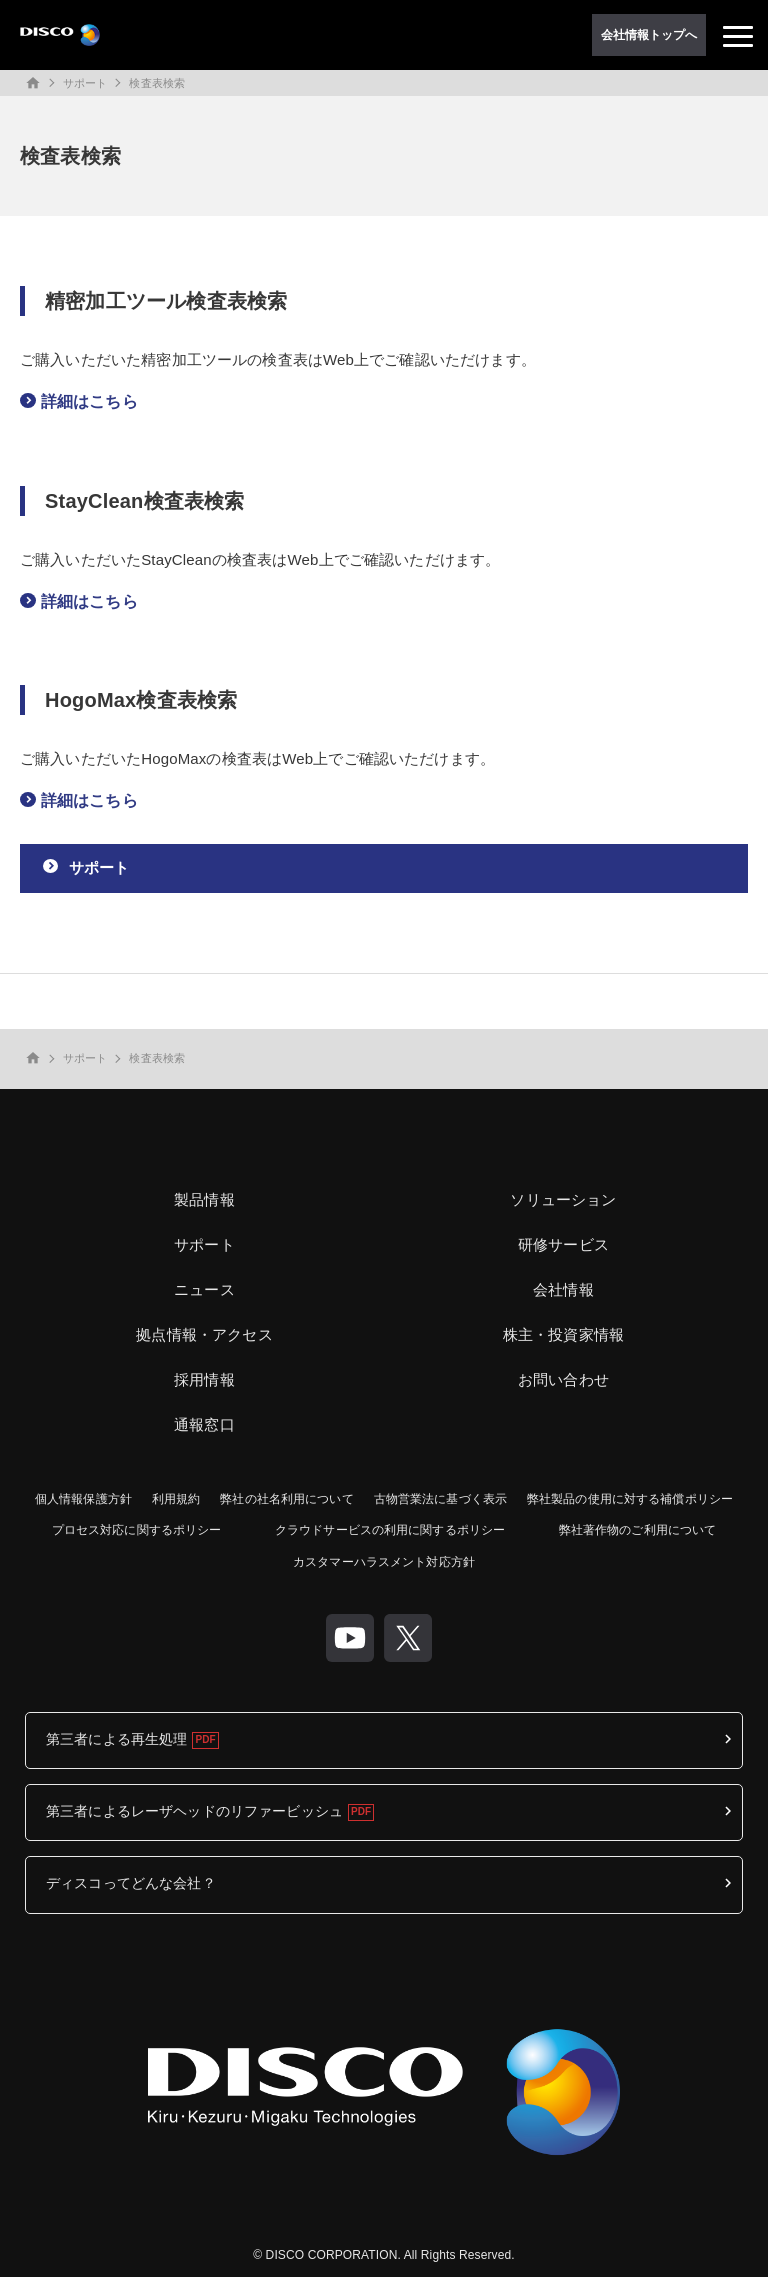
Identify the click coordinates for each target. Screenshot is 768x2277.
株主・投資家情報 (563, 1334)
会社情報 (563, 1289)
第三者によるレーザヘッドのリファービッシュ (194, 1811)
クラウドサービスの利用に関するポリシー (390, 1530)
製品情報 (204, 1199)
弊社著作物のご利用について (638, 1530)
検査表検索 (157, 83)
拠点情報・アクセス (204, 1334)
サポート (85, 83)
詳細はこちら (89, 401)
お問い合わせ (563, 1379)
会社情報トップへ (649, 35)
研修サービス (563, 1244)
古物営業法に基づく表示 (440, 1499)
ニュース (204, 1289)
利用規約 (176, 1499)
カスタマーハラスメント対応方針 (384, 1562)
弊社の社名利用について (286, 1499)
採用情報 (204, 1379)
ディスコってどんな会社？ (131, 1883)
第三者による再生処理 (116, 1739)
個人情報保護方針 (83, 1499)
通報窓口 (204, 1424)
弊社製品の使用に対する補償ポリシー (630, 1499)
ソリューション (563, 1199)
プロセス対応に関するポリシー (137, 1530)
